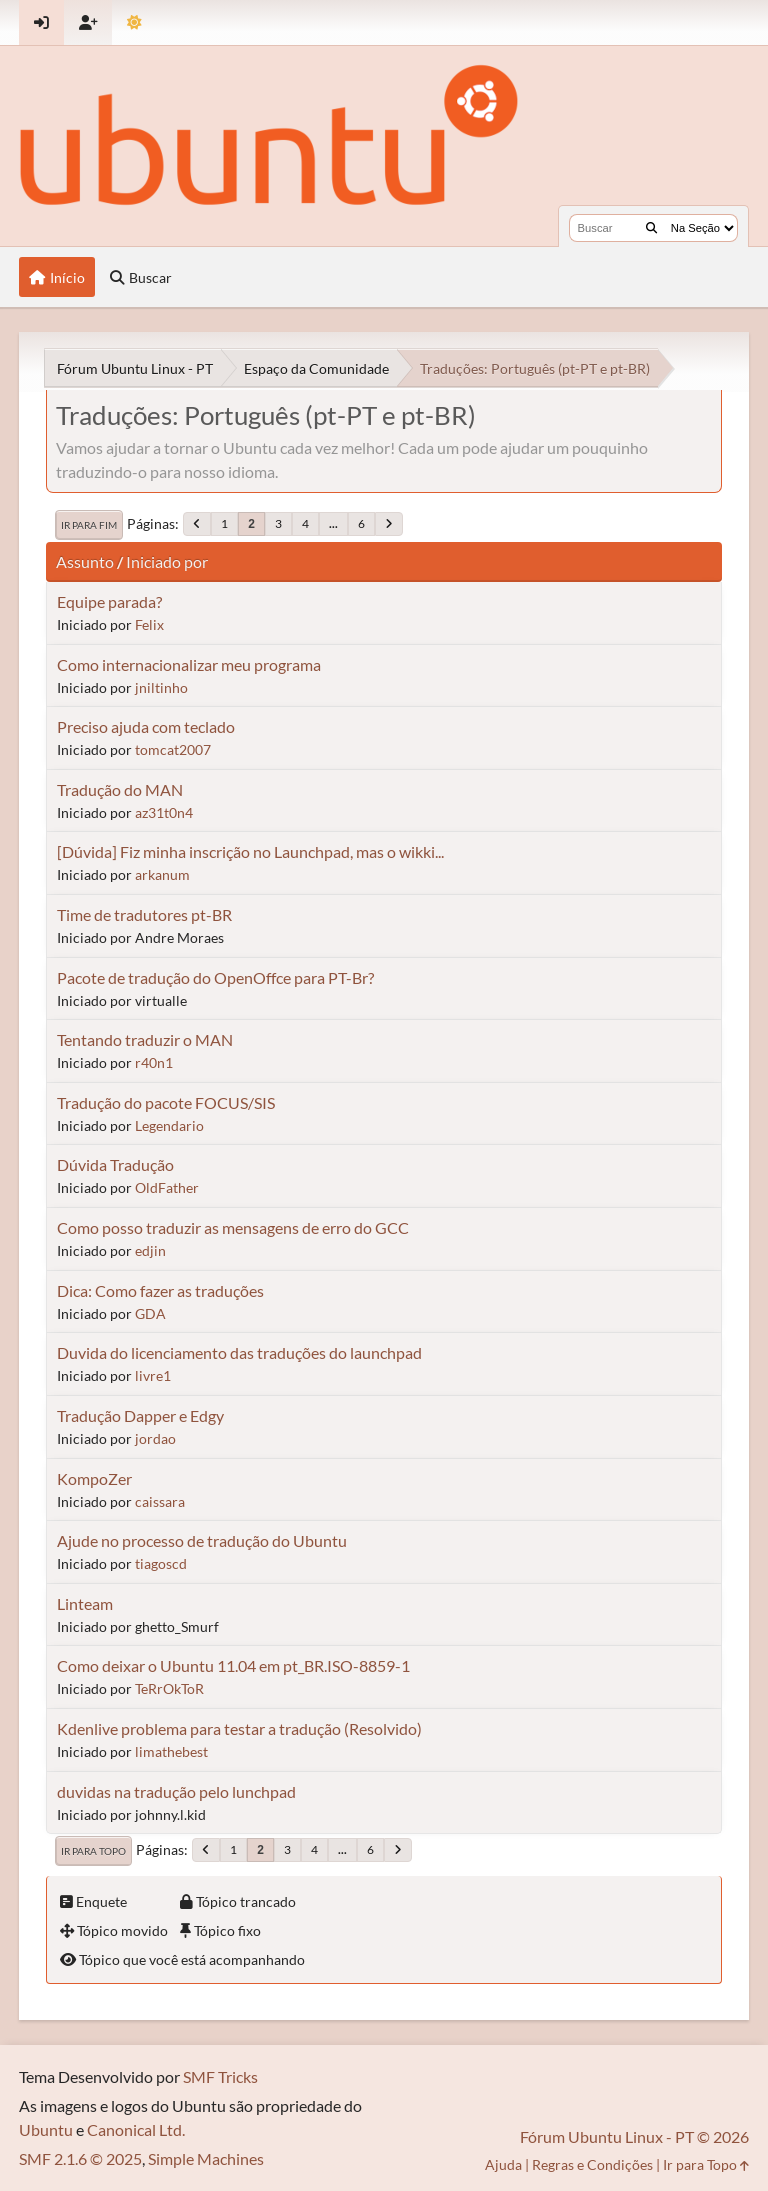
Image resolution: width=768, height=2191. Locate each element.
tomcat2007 (173, 749)
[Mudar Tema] (134, 22)
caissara (160, 1501)
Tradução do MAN (120, 789)
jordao (155, 1438)
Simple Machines (206, 2158)
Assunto (85, 561)
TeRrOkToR (169, 1688)
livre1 (153, 1375)
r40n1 (154, 1062)
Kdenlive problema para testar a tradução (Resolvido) (239, 1728)
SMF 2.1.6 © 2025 (80, 2158)
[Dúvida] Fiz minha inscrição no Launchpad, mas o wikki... (250, 851)
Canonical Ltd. (136, 2129)
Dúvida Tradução (115, 1164)
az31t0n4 (164, 812)
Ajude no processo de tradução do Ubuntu (202, 1540)
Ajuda (503, 2164)
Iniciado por (167, 561)
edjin (150, 1250)
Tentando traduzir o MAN (145, 1039)
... (333, 523)
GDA (150, 1313)
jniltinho (161, 687)
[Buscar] (651, 228)
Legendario (169, 1125)
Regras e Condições (592, 2164)
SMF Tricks (220, 2076)
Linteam (85, 1603)
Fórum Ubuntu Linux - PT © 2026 (634, 2136)
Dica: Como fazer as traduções (160, 1290)
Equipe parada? (109, 601)
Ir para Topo (93, 1851)
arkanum (162, 874)
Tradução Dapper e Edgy (140, 1415)
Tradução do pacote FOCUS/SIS (166, 1102)
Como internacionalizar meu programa (189, 664)
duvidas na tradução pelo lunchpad (176, 1791)
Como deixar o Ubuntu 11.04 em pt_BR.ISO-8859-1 (233, 1665)
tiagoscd (161, 1563)
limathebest (171, 1751)
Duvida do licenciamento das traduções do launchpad (239, 1352)
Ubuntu (46, 2129)
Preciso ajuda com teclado (146, 726)
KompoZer (94, 1478)
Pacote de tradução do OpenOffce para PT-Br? (215, 977)
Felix (149, 624)
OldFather (167, 1187)
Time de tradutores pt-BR (144, 914)
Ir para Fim (89, 525)
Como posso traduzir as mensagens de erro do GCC (233, 1227)
